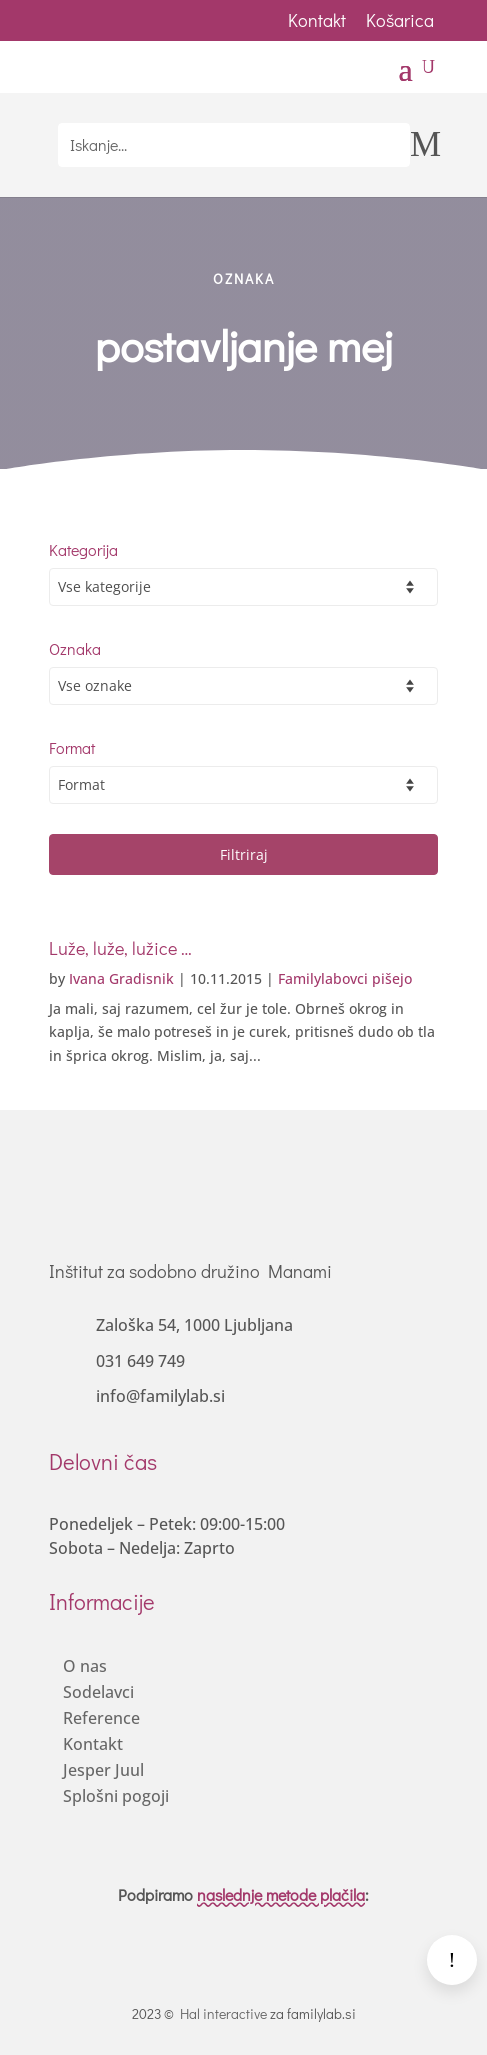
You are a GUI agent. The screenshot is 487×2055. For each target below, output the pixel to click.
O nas (85, 1666)
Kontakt (317, 20)
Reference (101, 1718)
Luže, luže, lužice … (120, 948)
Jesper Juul (103, 1770)
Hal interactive (223, 2013)
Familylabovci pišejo (345, 978)
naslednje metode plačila (281, 1894)
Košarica (402, 20)
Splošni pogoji (116, 1796)
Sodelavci (98, 1692)
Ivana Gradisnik (121, 978)
